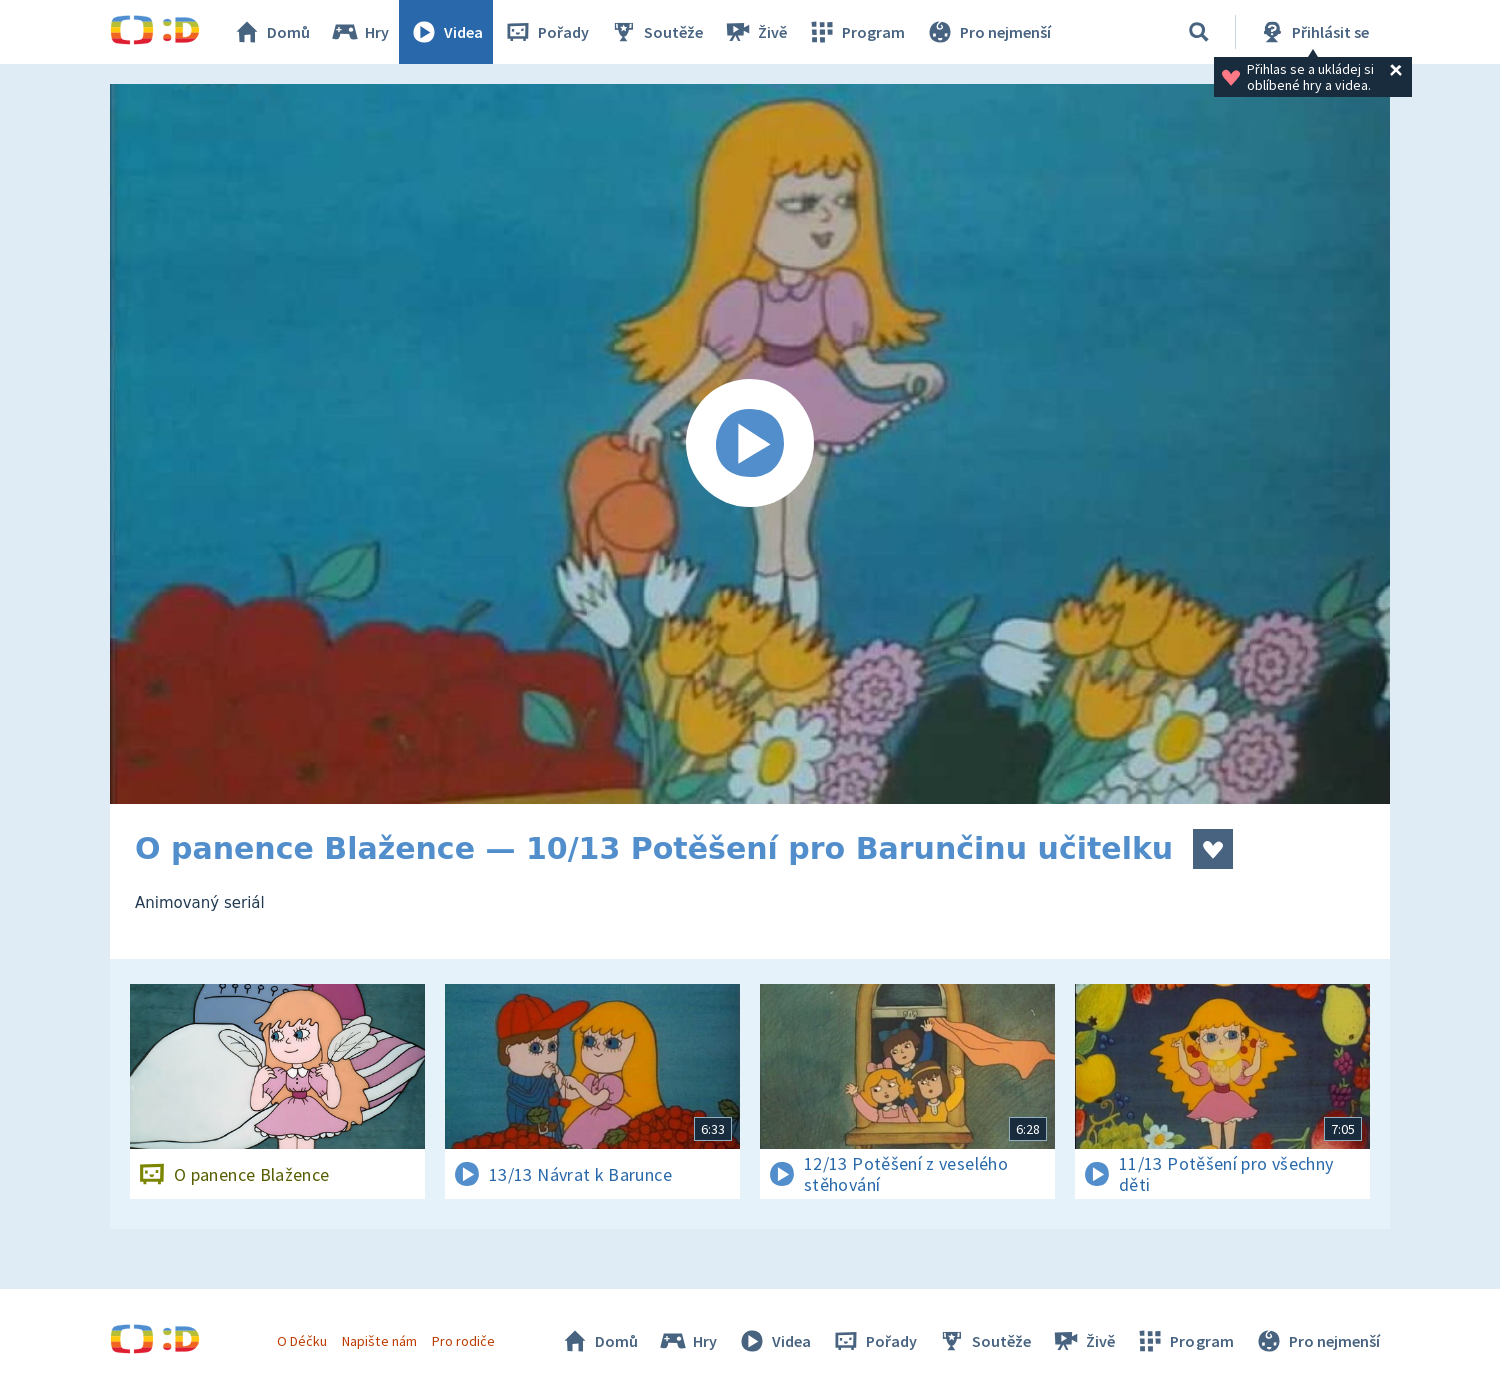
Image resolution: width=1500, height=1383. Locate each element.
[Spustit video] (750, 444)
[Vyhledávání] (1199, 32)
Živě (755, 32)
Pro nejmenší (988, 32)
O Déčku (302, 1341)
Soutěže (656, 32)
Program (856, 32)
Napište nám (379, 1341)
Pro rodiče (463, 1341)
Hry (359, 32)
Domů (271, 32)
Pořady (546, 32)
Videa (446, 32)
